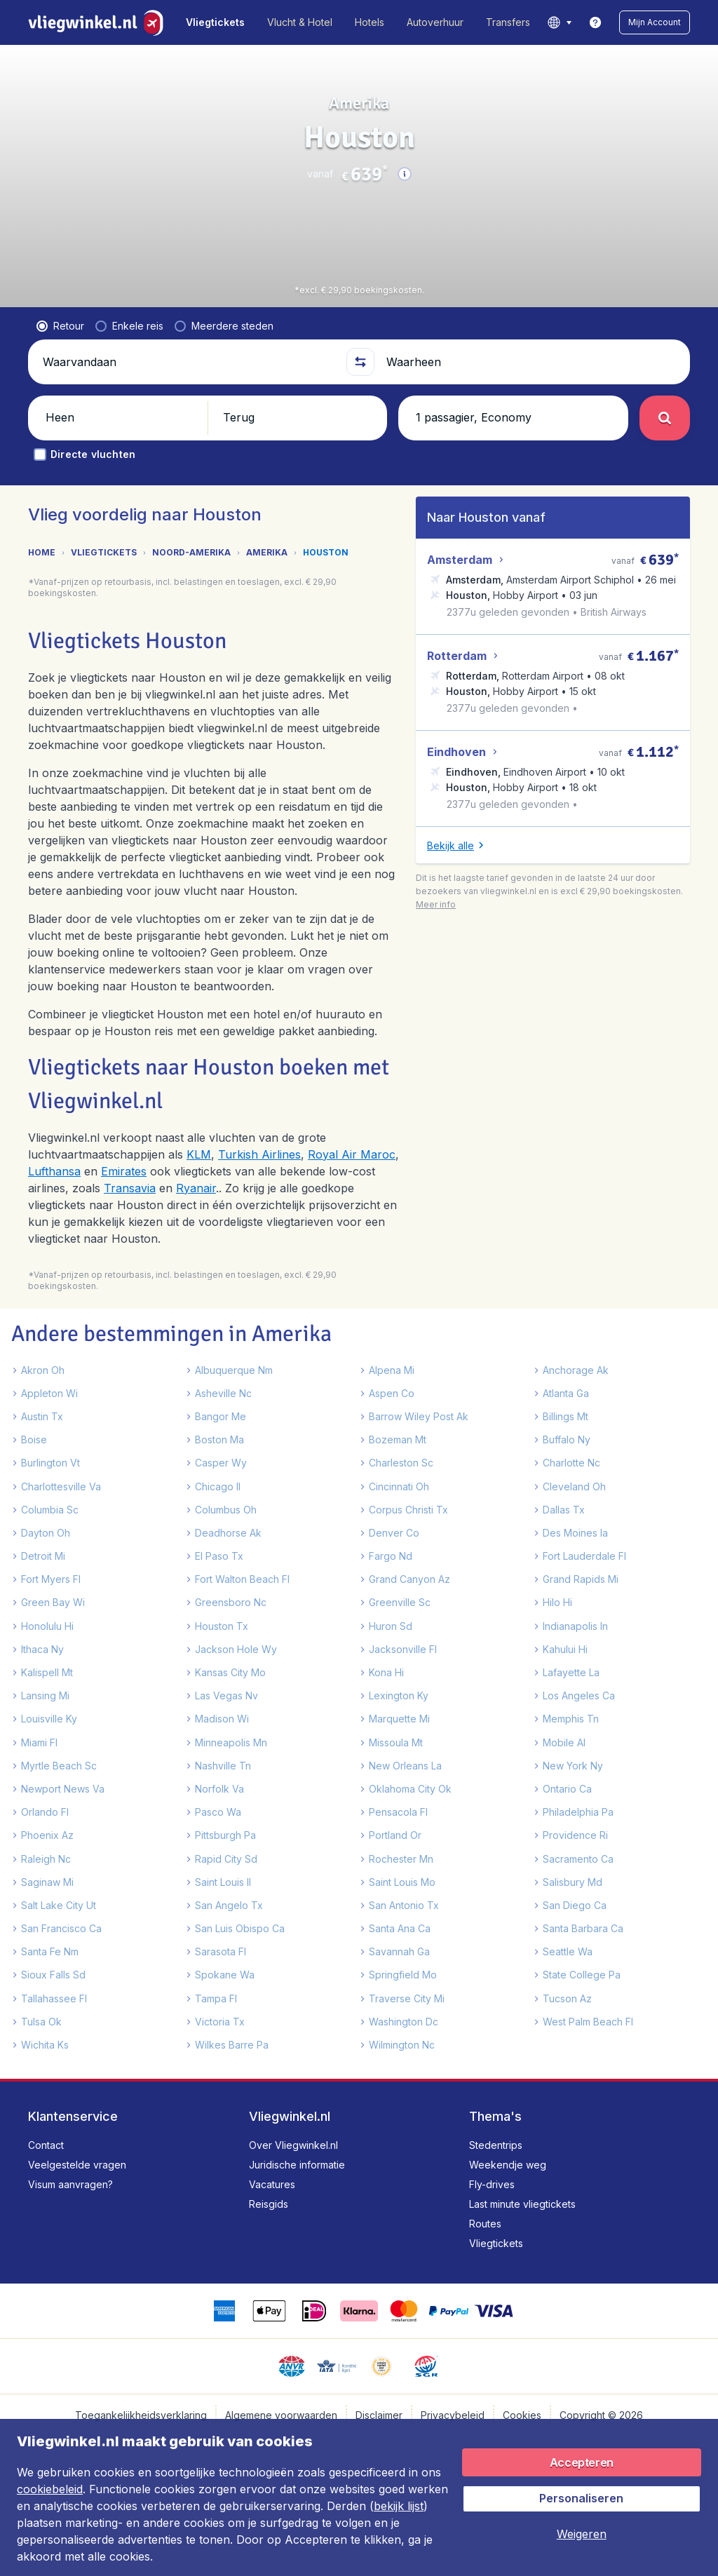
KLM (199, 1182)
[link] (595, 22)
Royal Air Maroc (351, 1182)
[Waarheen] (530, 384)
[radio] (60, 348)
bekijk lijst (399, 2506)
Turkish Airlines (259, 1182)
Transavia (130, 1216)
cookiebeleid (50, 2489)
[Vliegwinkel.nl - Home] (98, 22)
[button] (654, 22)
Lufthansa (54, 1199)
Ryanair (196, 1216)
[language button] (559, 22)
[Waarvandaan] (188, 384)
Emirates (124, 1199)
